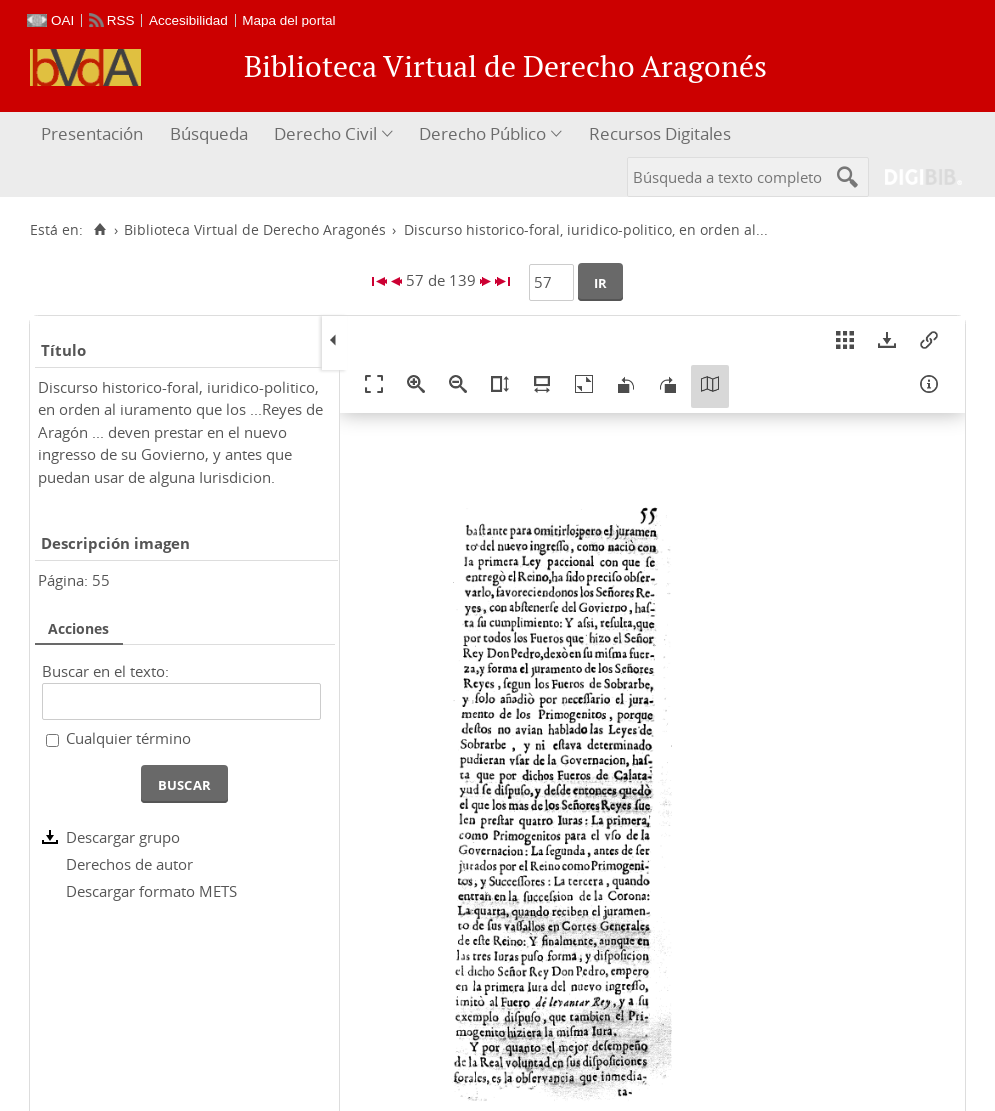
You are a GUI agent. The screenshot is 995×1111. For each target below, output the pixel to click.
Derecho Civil (325, 133)
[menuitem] (94, 134)
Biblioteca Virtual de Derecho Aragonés (255, 230)
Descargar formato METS (151, 891)
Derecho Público (482, 133)
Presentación (92, 133)
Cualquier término (128, 738)
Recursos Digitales (660, 133)
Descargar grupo (123, 837)
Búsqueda (209, 133)
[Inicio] (99, 230)
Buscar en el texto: (105, 671)
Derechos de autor (129, 864)
